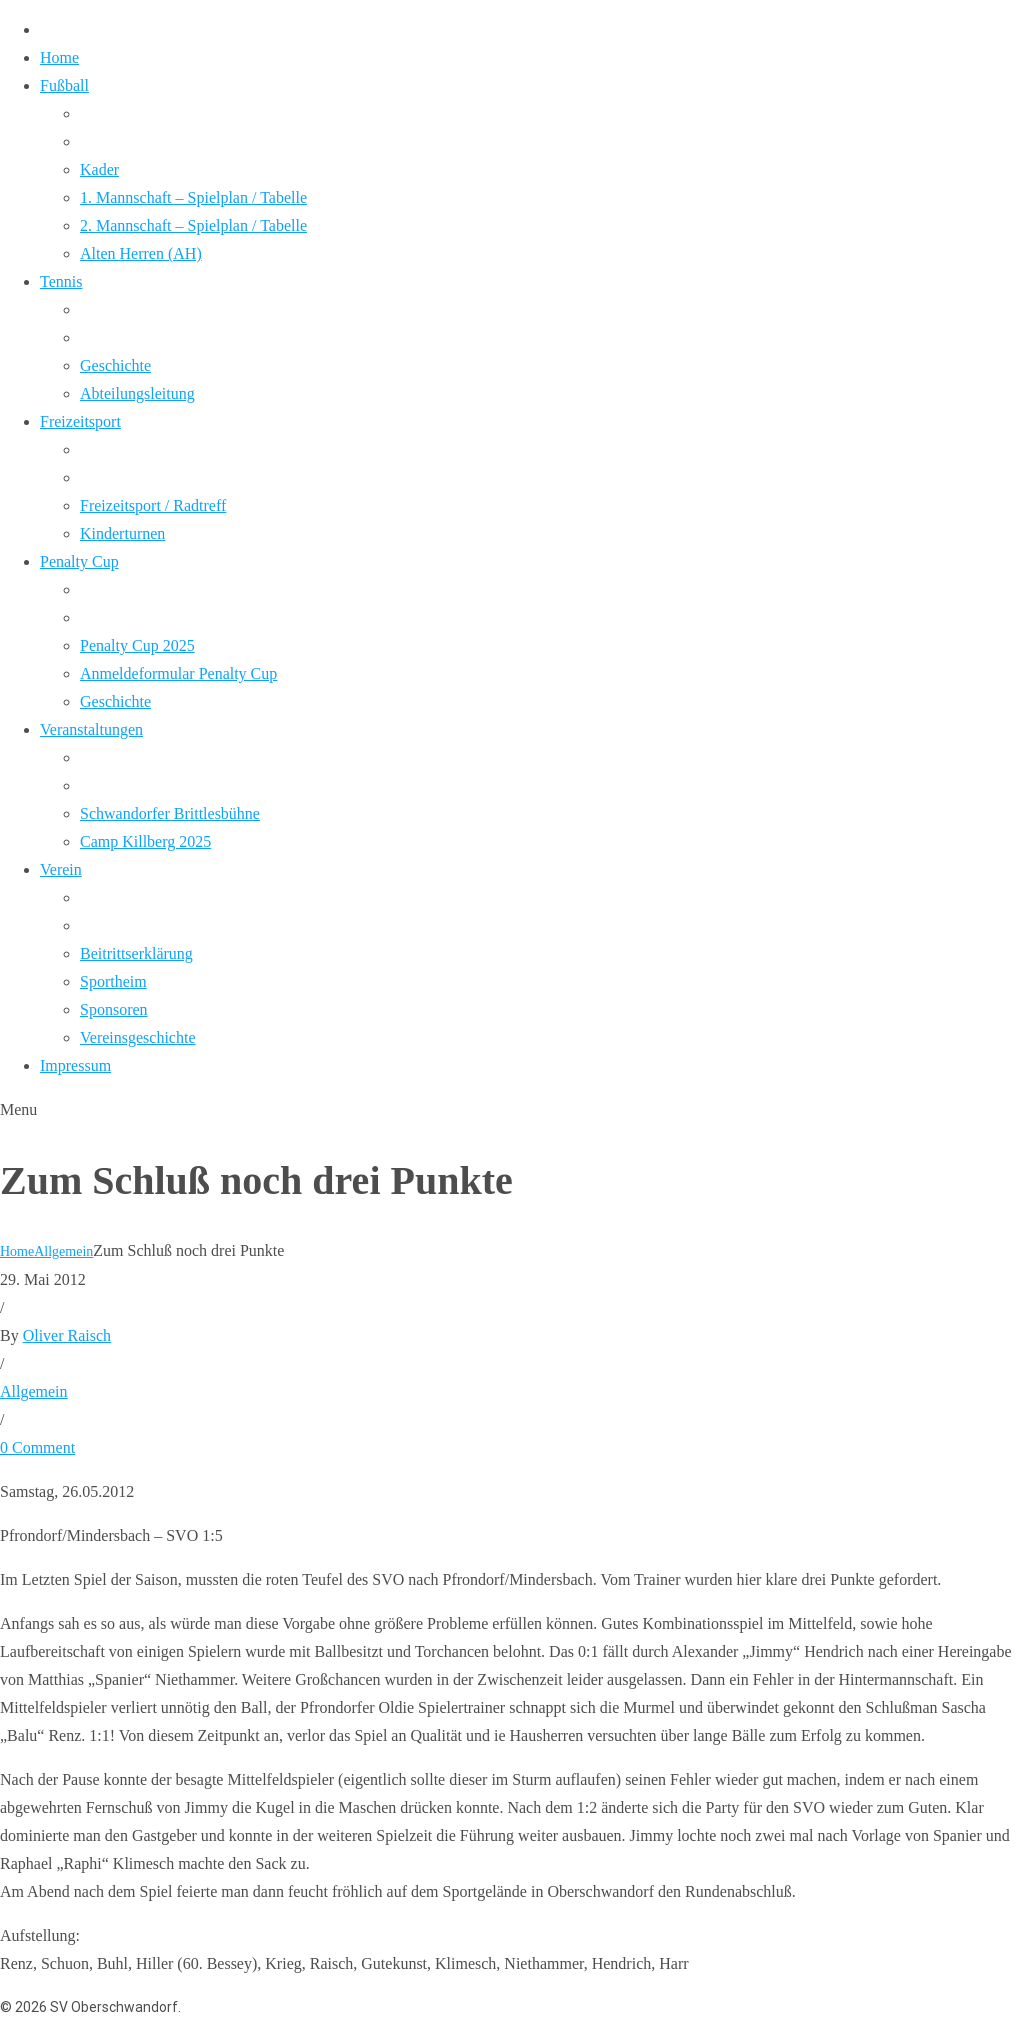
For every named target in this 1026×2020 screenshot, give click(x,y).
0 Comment (37, 1447)
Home (17, 1251)
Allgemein (63, 1251)
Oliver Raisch (67, 1335)
